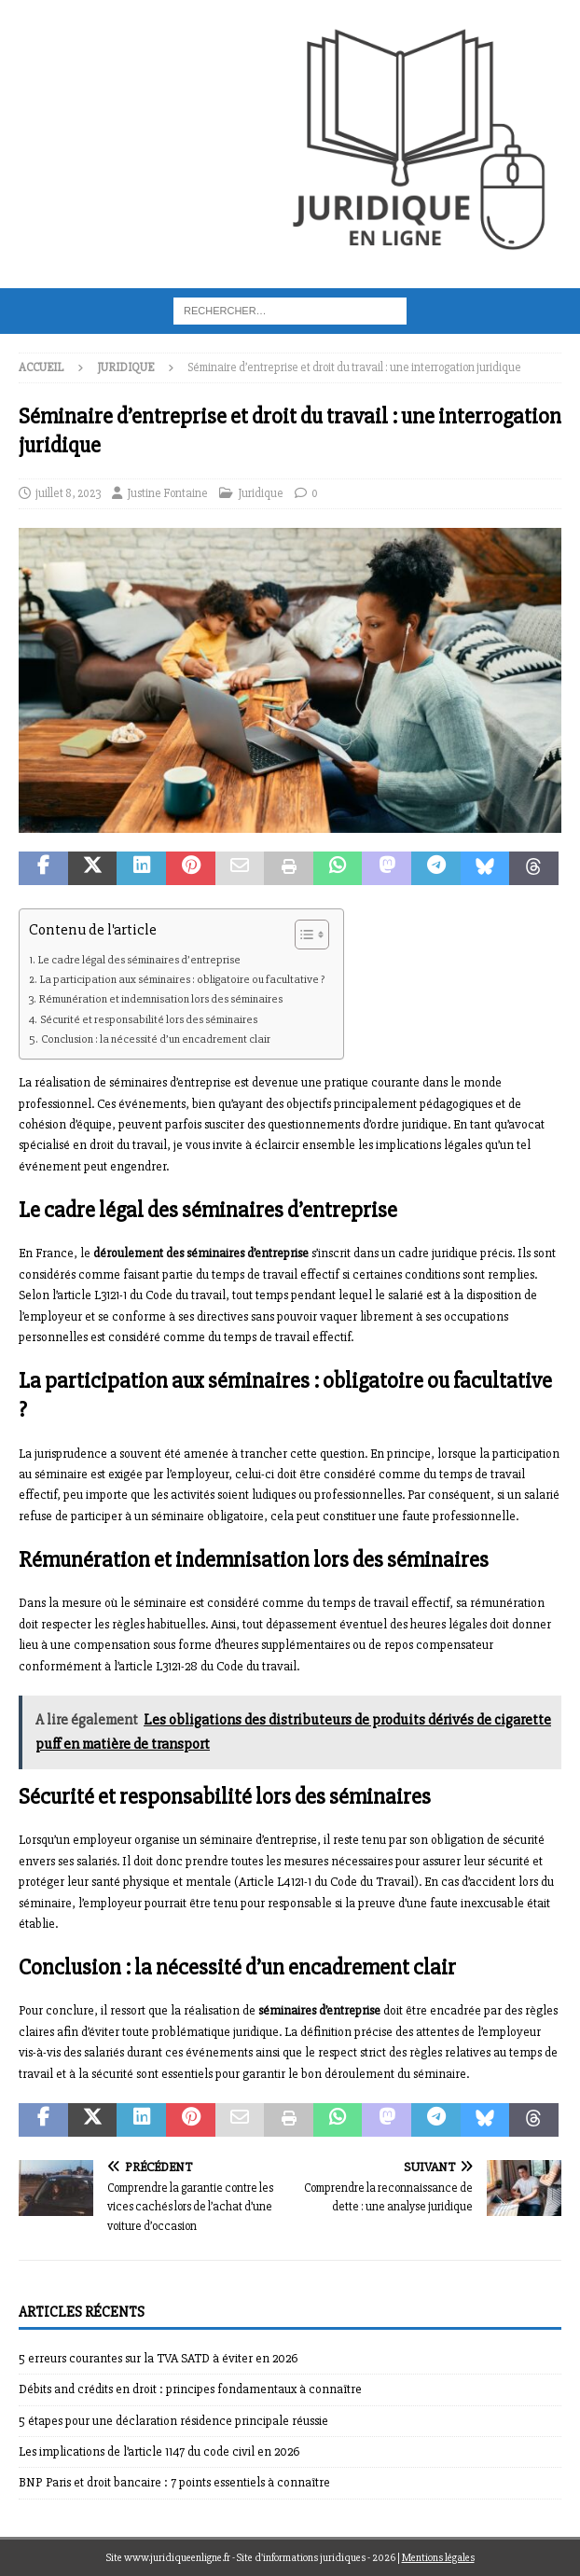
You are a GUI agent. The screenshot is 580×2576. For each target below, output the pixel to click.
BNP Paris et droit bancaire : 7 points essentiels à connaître (174, 2482)
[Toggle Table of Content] (303, 934)
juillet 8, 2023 (68, 493)
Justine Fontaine (167, 493)
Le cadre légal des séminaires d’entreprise (139, 959)
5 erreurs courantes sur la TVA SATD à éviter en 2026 (158, 2358)
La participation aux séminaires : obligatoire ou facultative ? (182, 979)
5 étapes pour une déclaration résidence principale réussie (173, 2421)
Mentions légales (438, 2558)
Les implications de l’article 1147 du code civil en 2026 (159, 2451)
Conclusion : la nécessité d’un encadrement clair (155, 1039)
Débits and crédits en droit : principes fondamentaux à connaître (190, 2389)
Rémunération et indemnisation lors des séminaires (161, 998)
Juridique (260, 493)
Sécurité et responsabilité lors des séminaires (148, 1019)
